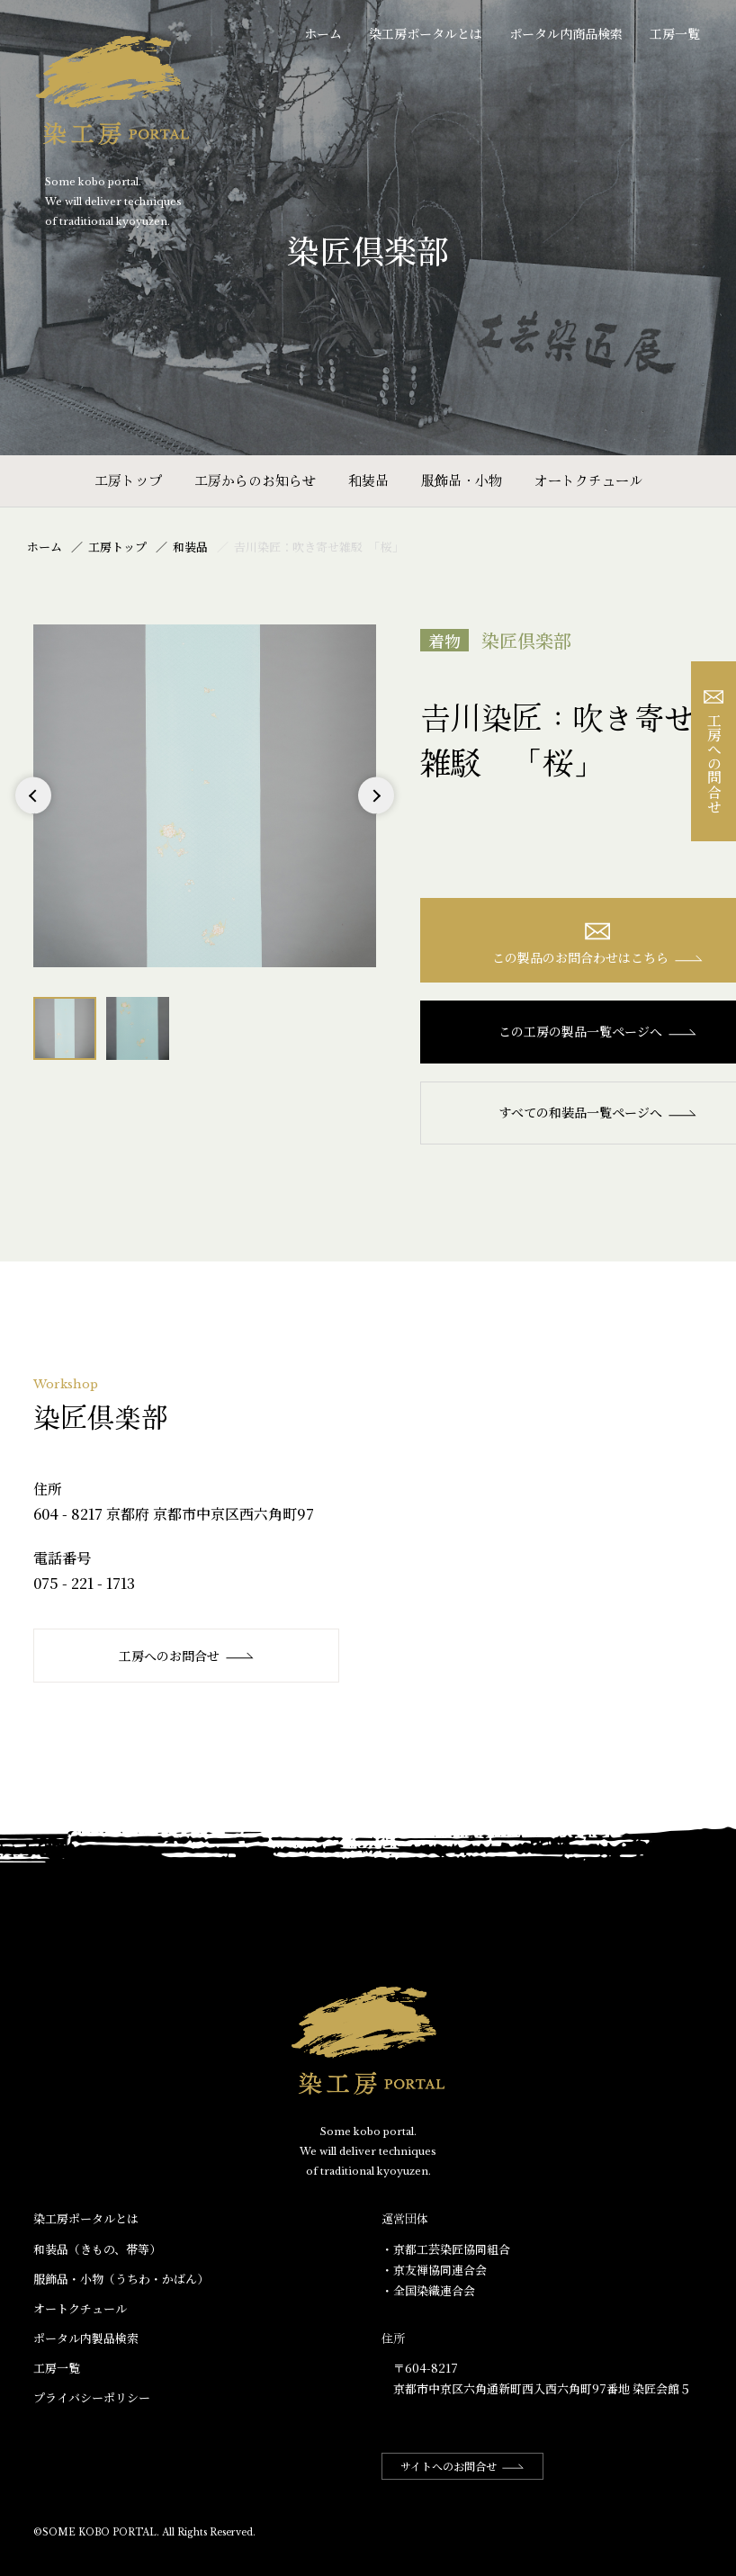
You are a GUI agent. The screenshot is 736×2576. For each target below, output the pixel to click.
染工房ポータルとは (425, 33)
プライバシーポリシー (91, 2397)
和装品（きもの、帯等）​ (97, 2248)
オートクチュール (588, 480)
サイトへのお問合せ (462, 2465)
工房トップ (128, 480)
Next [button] (375, 813)
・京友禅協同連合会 (434, 2269)
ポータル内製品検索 (86, 2338)
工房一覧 (675, 33)
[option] (204, 795)
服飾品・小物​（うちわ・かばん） (121, 2278)
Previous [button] (33, 813)
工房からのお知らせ (255, 480)
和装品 (368, 480)
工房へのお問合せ (187, 1656)
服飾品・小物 (461, 480)
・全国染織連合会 (428, 2290)
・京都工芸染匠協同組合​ (445, 2248)
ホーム (323, 33)
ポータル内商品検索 (566, 33)
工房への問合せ (714, 751)
